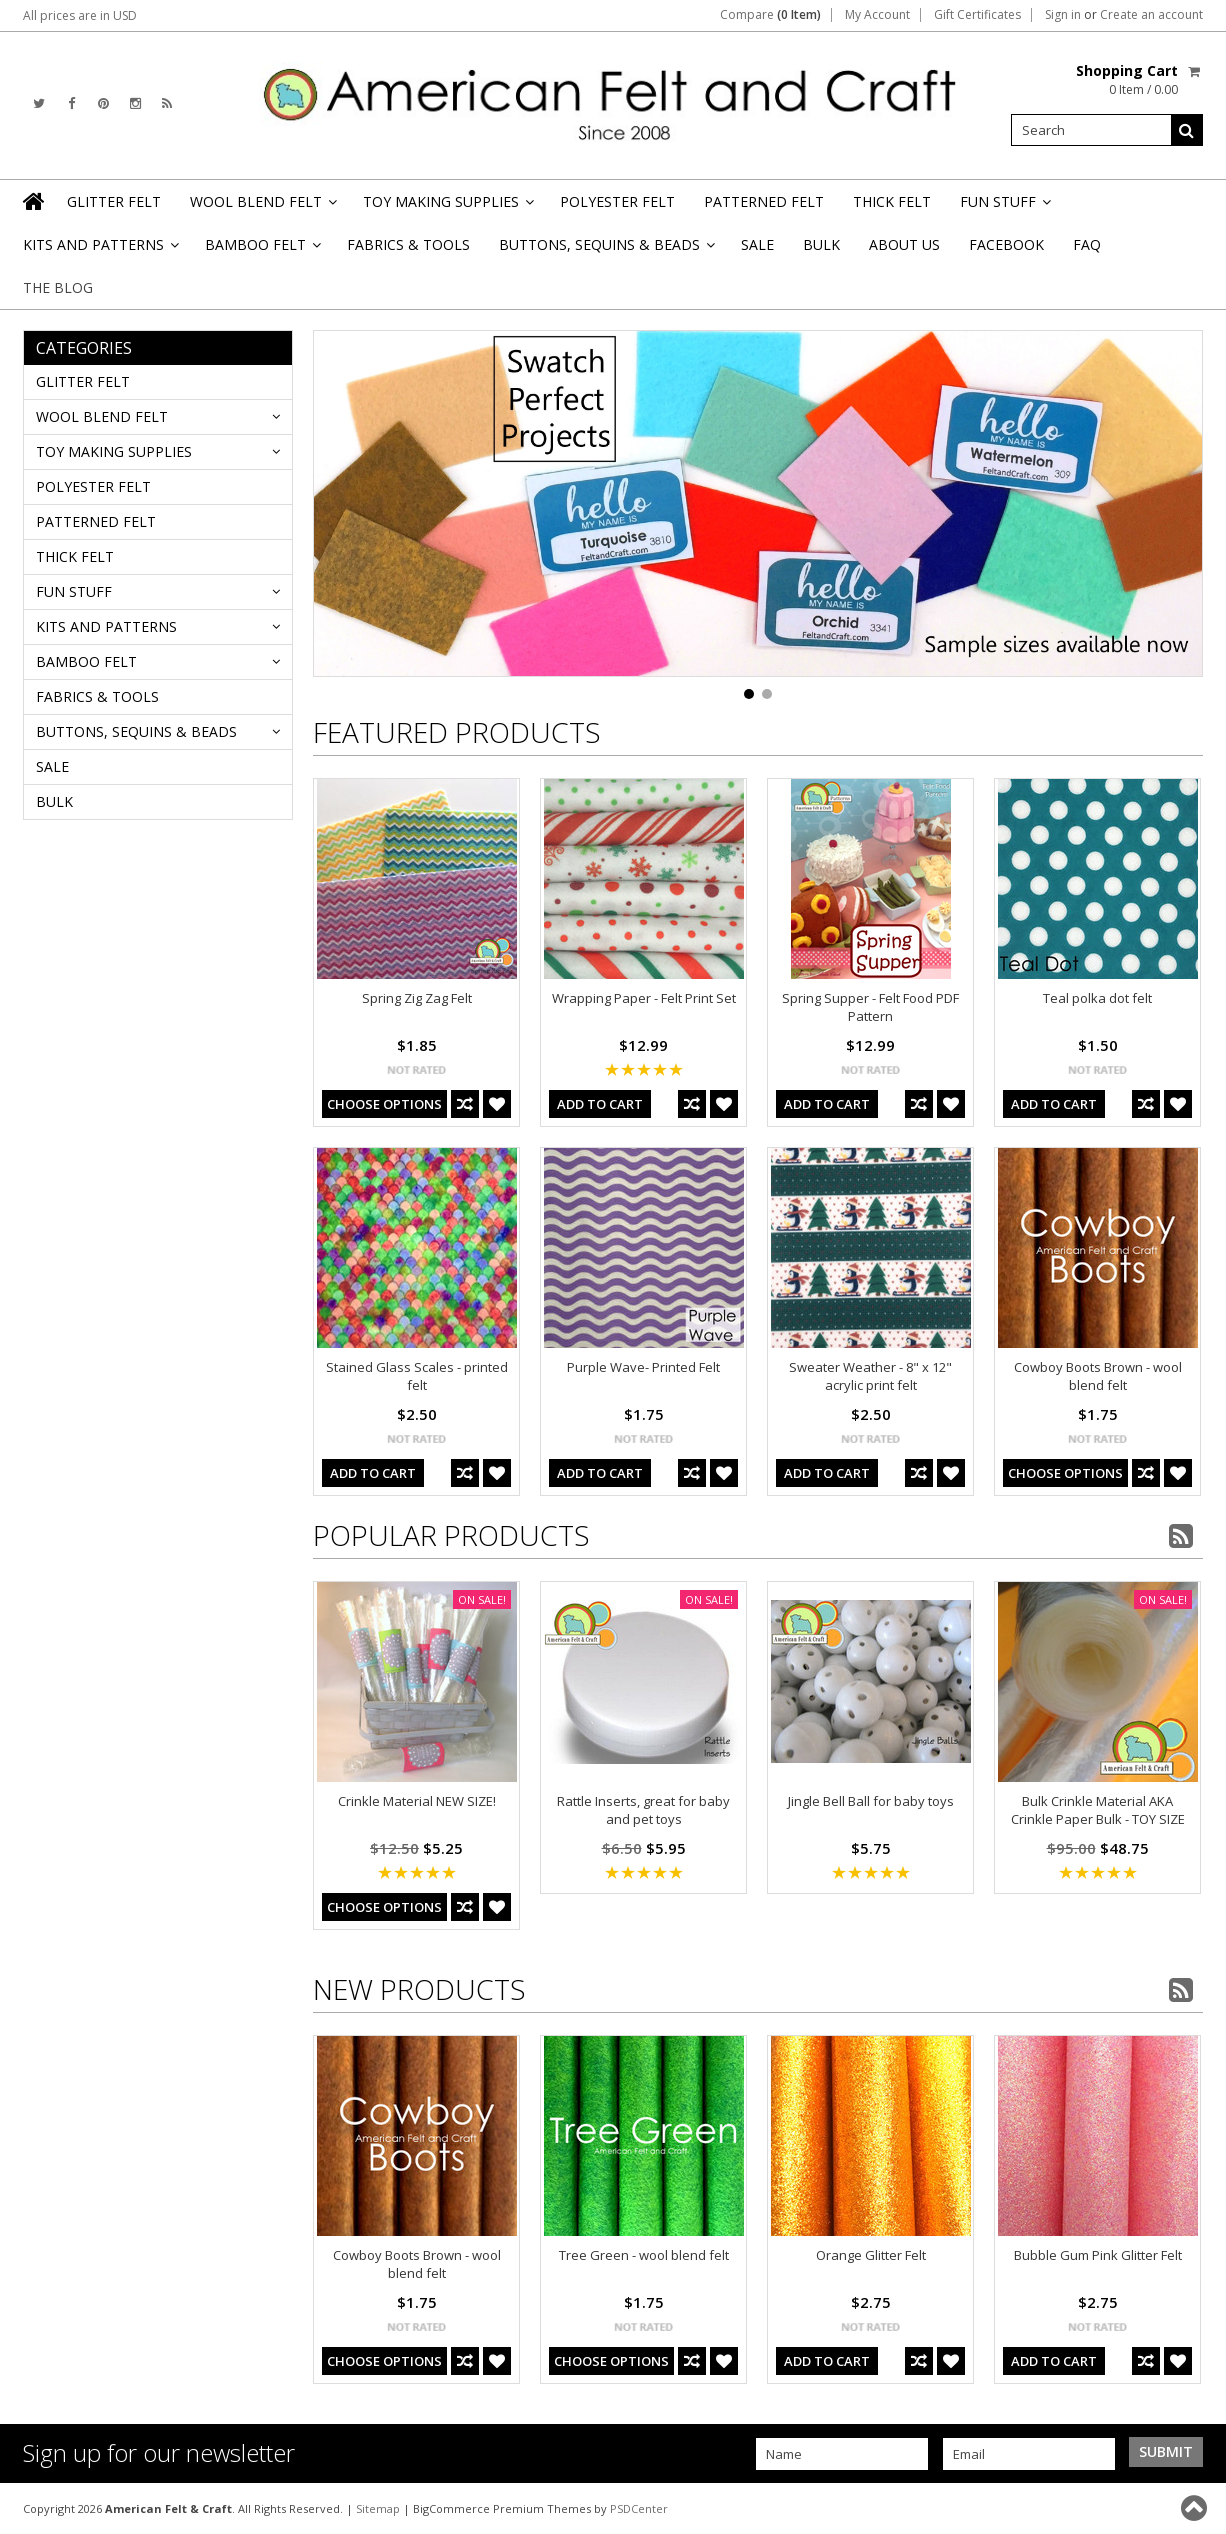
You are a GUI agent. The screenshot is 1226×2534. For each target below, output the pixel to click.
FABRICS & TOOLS (408, 244)
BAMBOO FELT (261, 250)
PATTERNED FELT (764, 201)
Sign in (1063, 15)
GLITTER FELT (114, 201)
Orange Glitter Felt (871, 2255)
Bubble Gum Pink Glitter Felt (1098, 2255)
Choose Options (384, 1104)
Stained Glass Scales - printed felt (417, 1376)
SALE (757, 244)
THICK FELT (892, 201)
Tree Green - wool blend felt (644, 2255)
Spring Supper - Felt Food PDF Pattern (870, 1007)
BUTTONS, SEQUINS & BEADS (605, 250)
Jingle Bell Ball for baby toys (871, 1801)
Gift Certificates (977, 15)
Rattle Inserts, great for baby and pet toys (643, 1810)
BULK (821, 244)
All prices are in (80, 15)
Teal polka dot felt (1097, 998)
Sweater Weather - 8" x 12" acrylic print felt (870, 1376)
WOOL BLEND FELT (262, 207)
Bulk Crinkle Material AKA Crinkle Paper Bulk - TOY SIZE (1098, 1810)
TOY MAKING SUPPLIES (447, 207)
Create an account (1151, 15)
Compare (770, 15)
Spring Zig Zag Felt (417, 998)
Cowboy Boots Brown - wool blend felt (1098, 1376)
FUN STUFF (1004, 207)
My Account (877, 15)
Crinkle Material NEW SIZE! (417, 1801)
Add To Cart (600, 1104)
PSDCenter (639, 2508)
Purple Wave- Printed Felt (643, 1367)
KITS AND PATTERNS (99, 250)
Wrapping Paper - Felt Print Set (644, 998)
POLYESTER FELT (617, 201)
